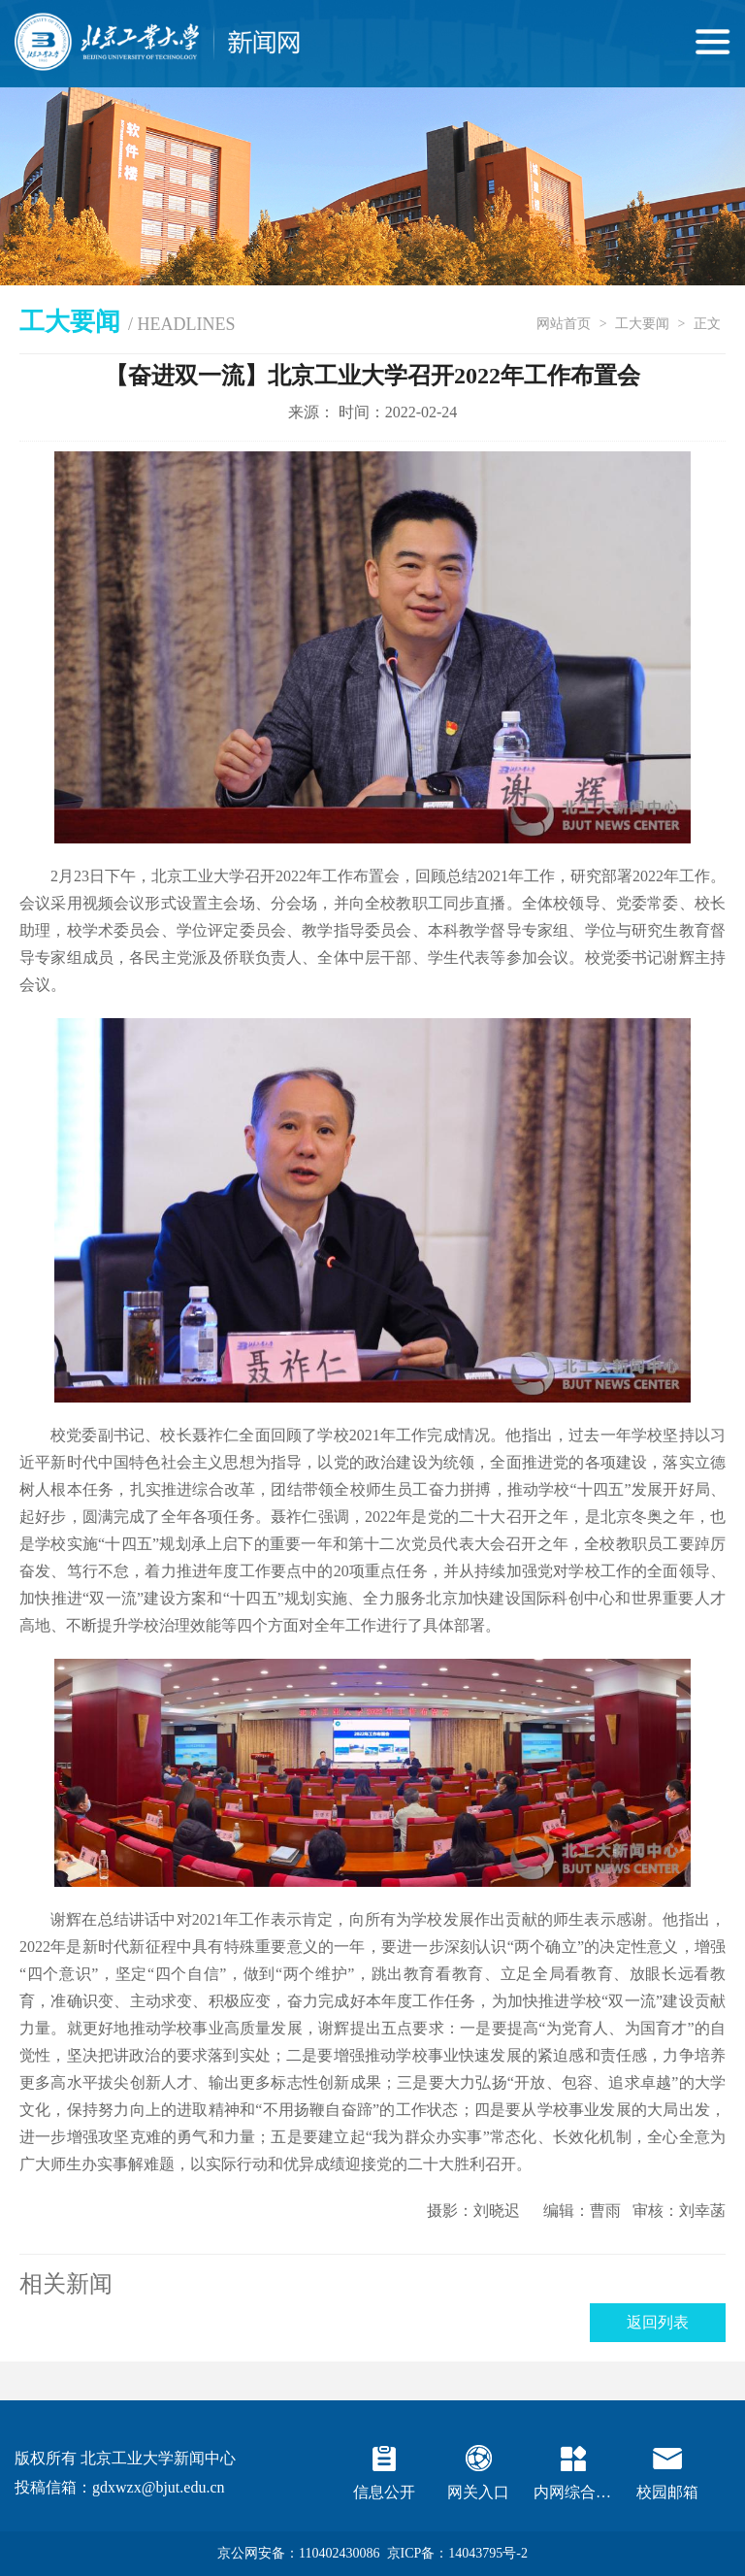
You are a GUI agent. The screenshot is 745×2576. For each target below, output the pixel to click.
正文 (707, 323)
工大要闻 (642, 323)
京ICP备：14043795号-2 (457, 2553)
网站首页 (563, 323)
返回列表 (658, 2322)
